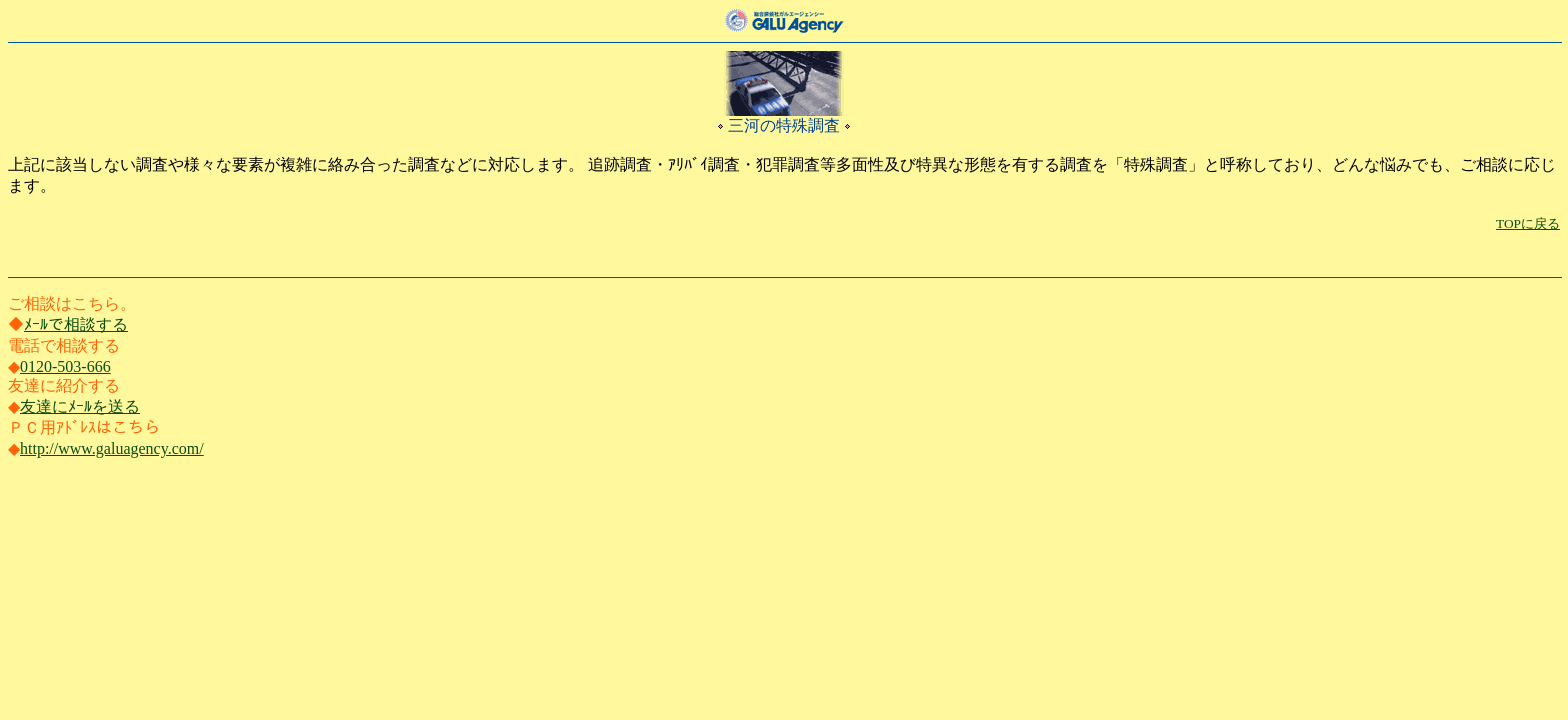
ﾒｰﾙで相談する (76, 324)
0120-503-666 (65, 366)
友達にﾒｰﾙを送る (80, 406)
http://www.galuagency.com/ (112, 448)
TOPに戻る (1528, 223)
